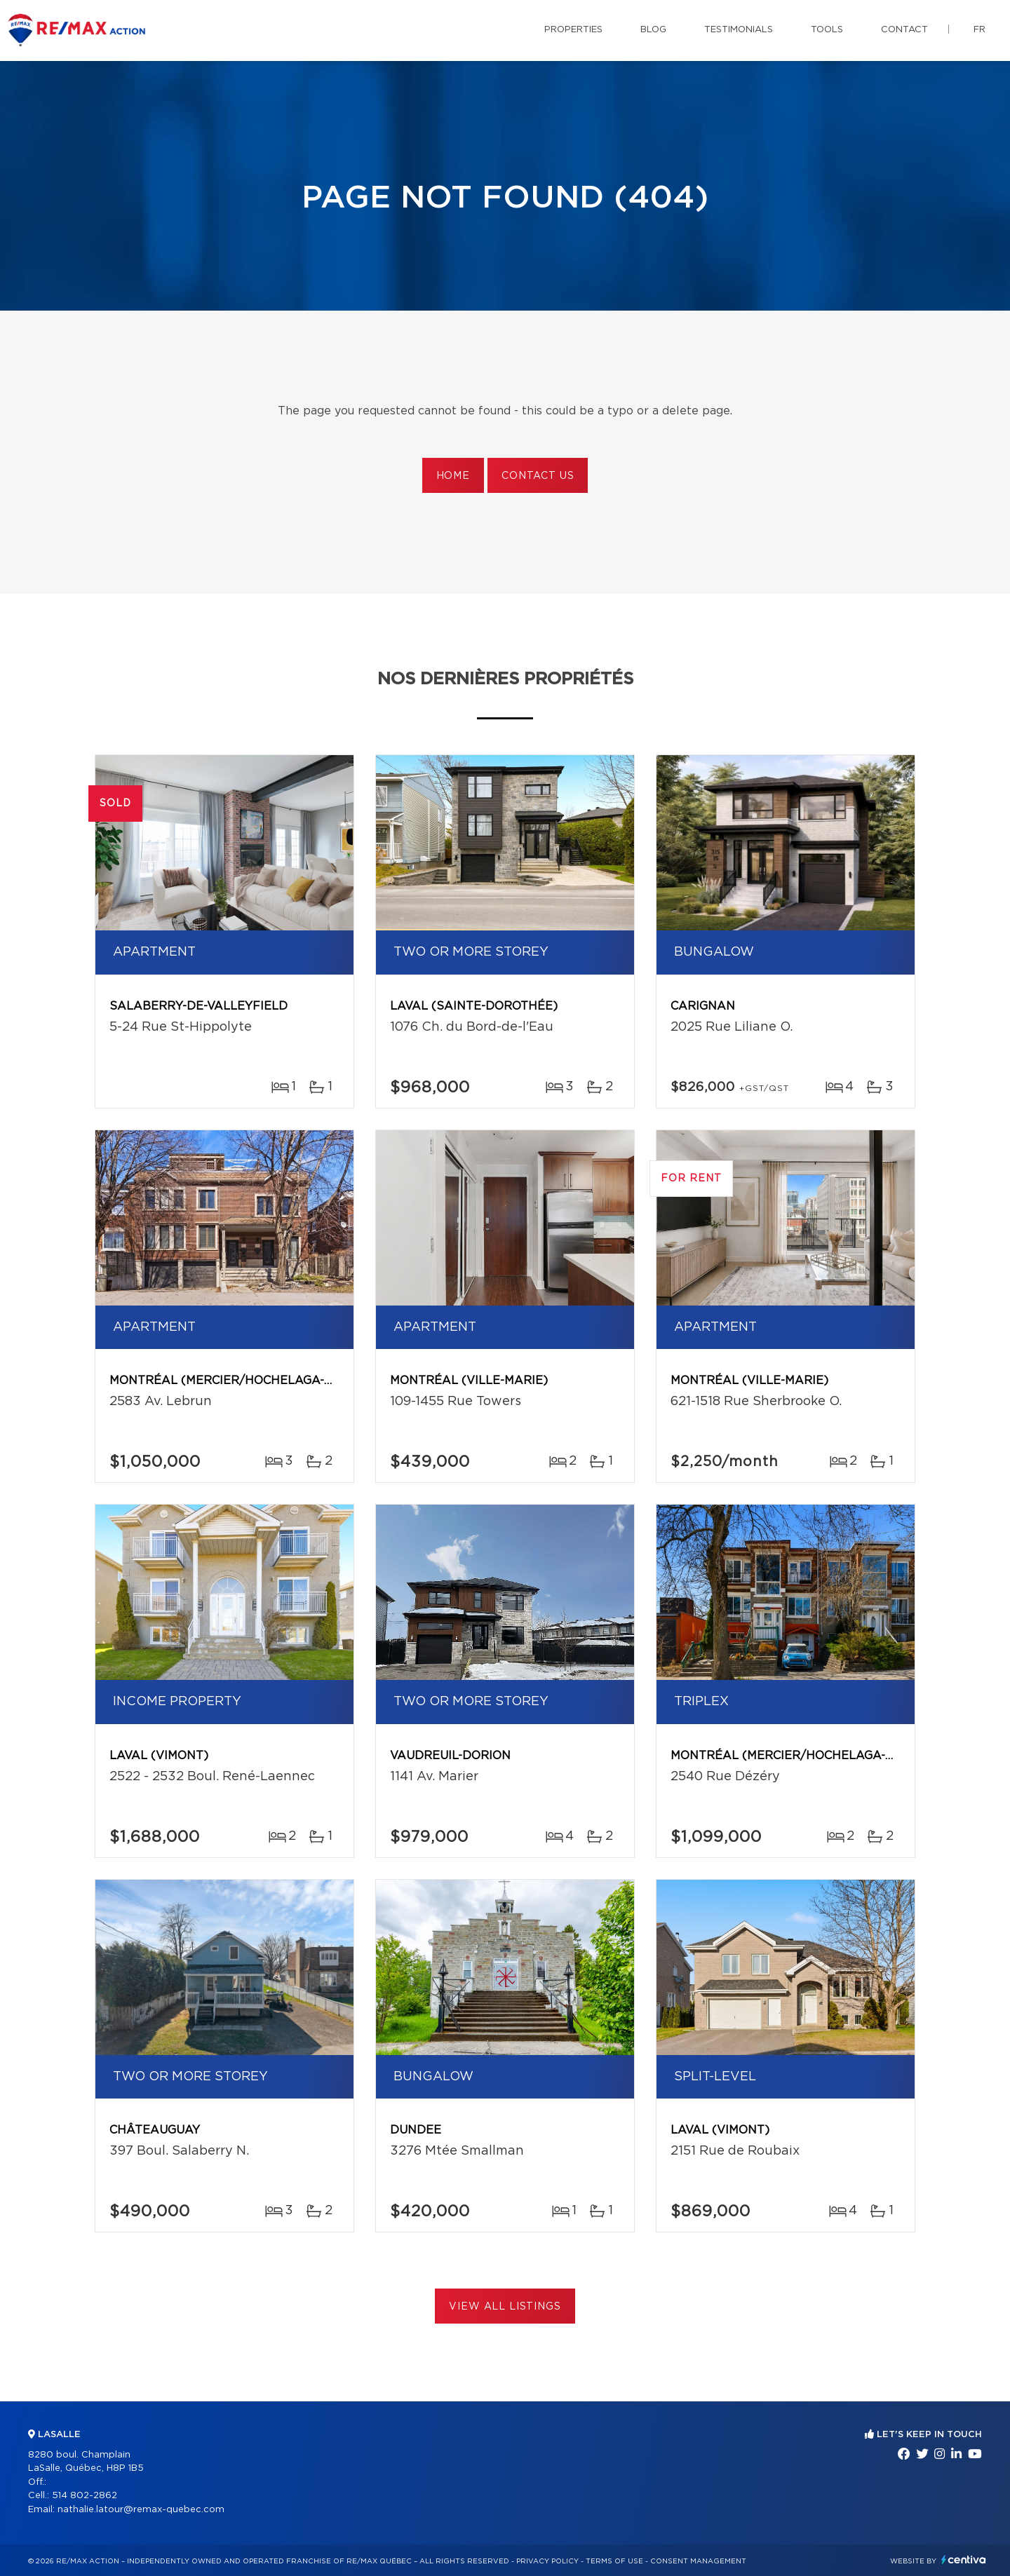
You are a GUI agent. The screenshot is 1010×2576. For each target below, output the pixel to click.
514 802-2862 (84, 2495)
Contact (904, 29)
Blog (653, 29)
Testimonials (738, 29)
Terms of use (614, 2561)
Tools (827, 29)
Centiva (963, 2559)
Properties (573, 29)
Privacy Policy (547, 2561)
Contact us (537, 476)
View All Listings (504, 2307)
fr (979, 29)
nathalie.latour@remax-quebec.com (141, 2509)
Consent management (698, 2561)
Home (453, 476)
